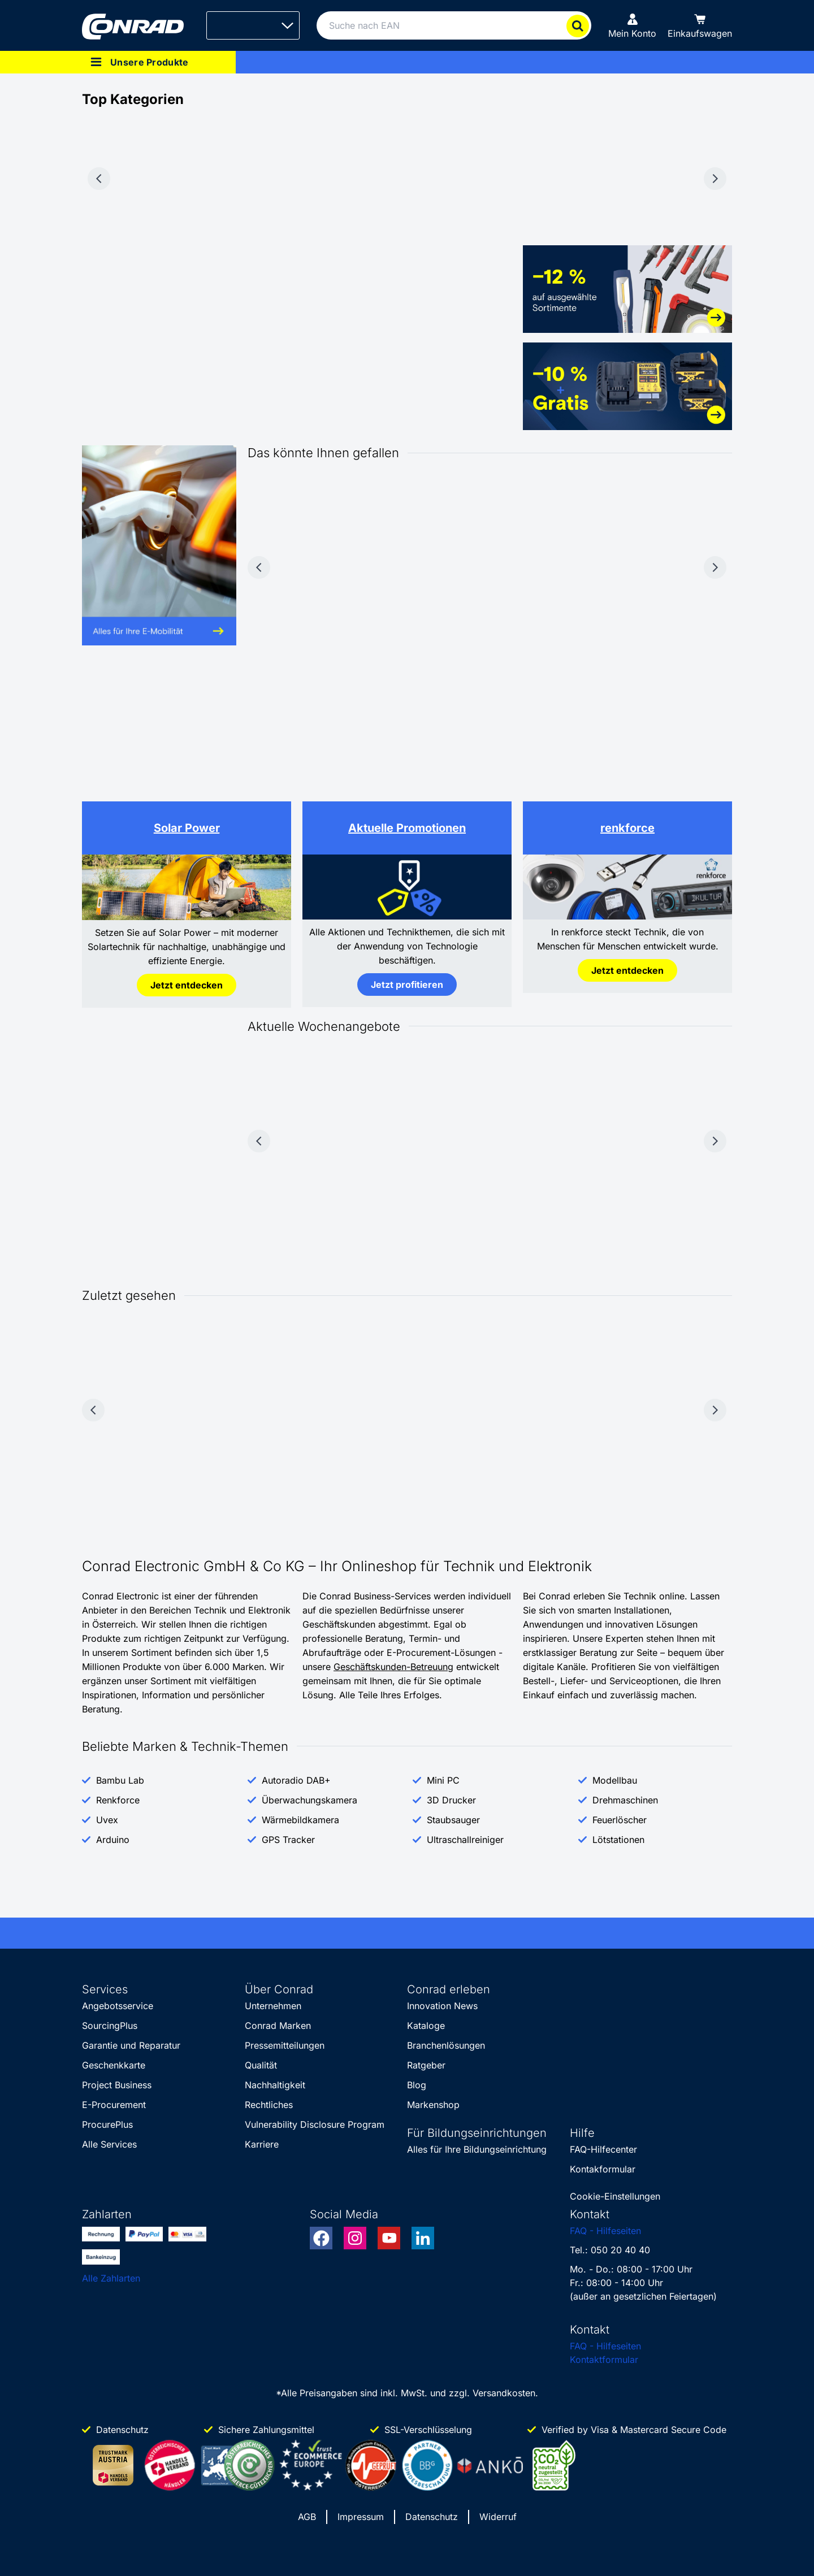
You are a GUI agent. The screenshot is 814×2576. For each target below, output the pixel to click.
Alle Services (109, 2144)
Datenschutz (431, 2516)
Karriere (262, 2144)
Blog (416, 2085)
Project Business (116, 2085)
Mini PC (443, 1780)
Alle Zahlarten (111, 2278)
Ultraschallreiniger (465, 1839)
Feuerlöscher (619, 1819)
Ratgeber (426, 2065)
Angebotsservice (117, 2005)
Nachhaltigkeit (275, 2085)
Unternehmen (273, 2005)
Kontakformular (602, 2169)
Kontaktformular (604, 2359)
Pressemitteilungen (284, 2045)
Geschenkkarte (113, 2065)
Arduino (112, 1839)
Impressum (360, 2516)
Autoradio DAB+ (296, 1780)
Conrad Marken (278, 2025)
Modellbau (614, 1780)
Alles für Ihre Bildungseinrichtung (477, 2149)
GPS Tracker (288, 1839)
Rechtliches (269, 2104)
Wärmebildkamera (300, 1819)
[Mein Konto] (632, 25)
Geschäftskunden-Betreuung (393, 1666)
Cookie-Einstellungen (615, 2196)
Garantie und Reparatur (131, 2045)
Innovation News (442, 2005)
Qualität (261, 2065)
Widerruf (498, 2516)
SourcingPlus (109, 2025)
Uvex (107, 1819)
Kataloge (426, 2025)
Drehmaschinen (625, 1800)
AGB (307, 2516)
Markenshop (433, 2104)
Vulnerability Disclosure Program (314, 2124)
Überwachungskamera (309, 1800)
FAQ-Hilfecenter (603, 2149)
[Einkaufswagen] (700, 25)
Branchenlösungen (446, 2045)
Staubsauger (453, 1819)
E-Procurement (114, 2104)
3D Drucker (451, 1800)
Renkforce (118, 1800)
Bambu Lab (120, 1780)
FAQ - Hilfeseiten (605, 2230)
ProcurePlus (107, 2124)
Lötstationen (618, 1839)
